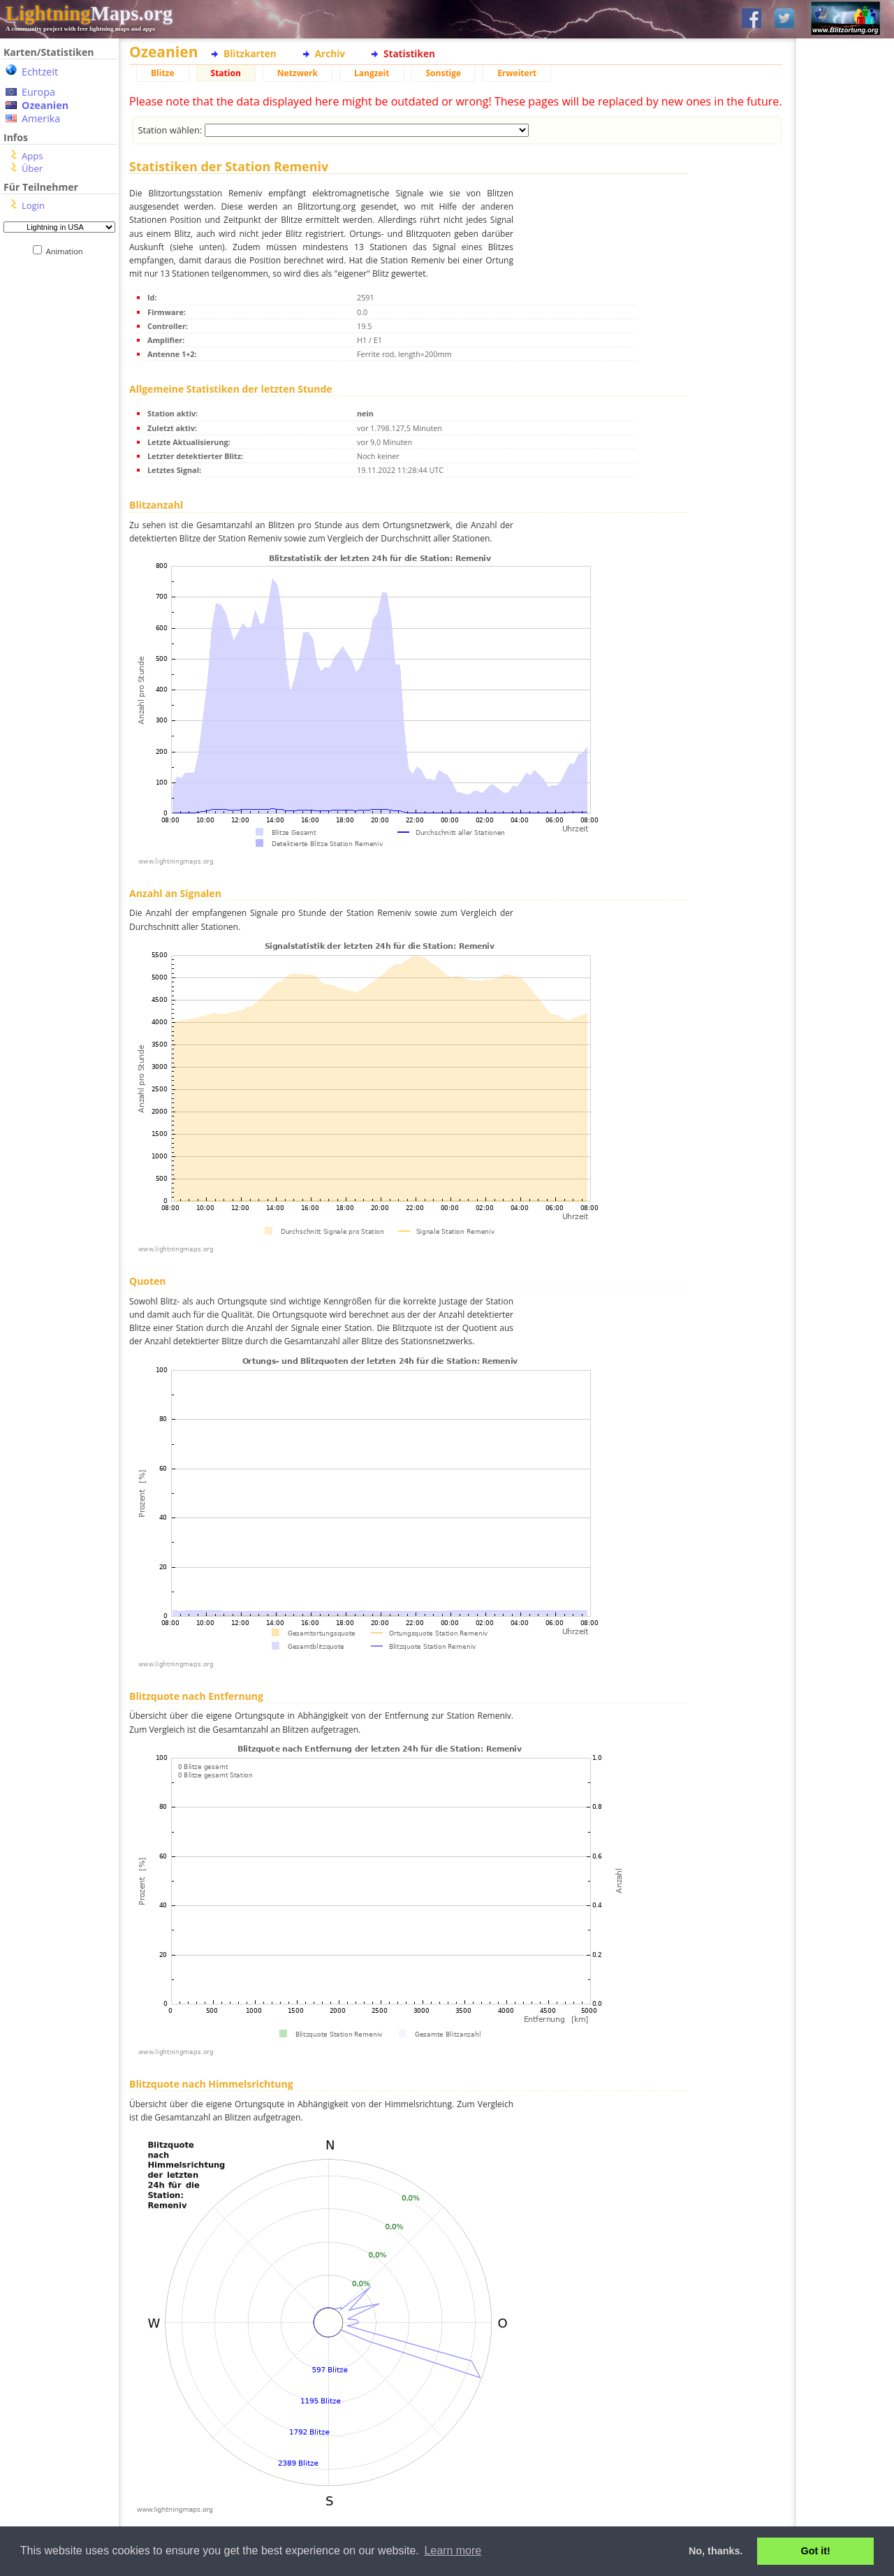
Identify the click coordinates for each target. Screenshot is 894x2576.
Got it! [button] (815, 2550)
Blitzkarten (250, 53)
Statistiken (409, 53)
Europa (38, 92)
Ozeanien (45, 105)
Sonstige (444, 73)
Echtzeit (40, 71)
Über (32, 168)
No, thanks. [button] (716, 2550)
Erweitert (516, 73)
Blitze (163, 73)
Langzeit (372, 73)
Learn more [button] (452, 2550)
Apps (32, 156)
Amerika (41, 118)
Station (226, 73)
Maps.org (89, 13)
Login (33, 205)
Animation (67, 251)
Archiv (330, 53)
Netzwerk (297, 73)
